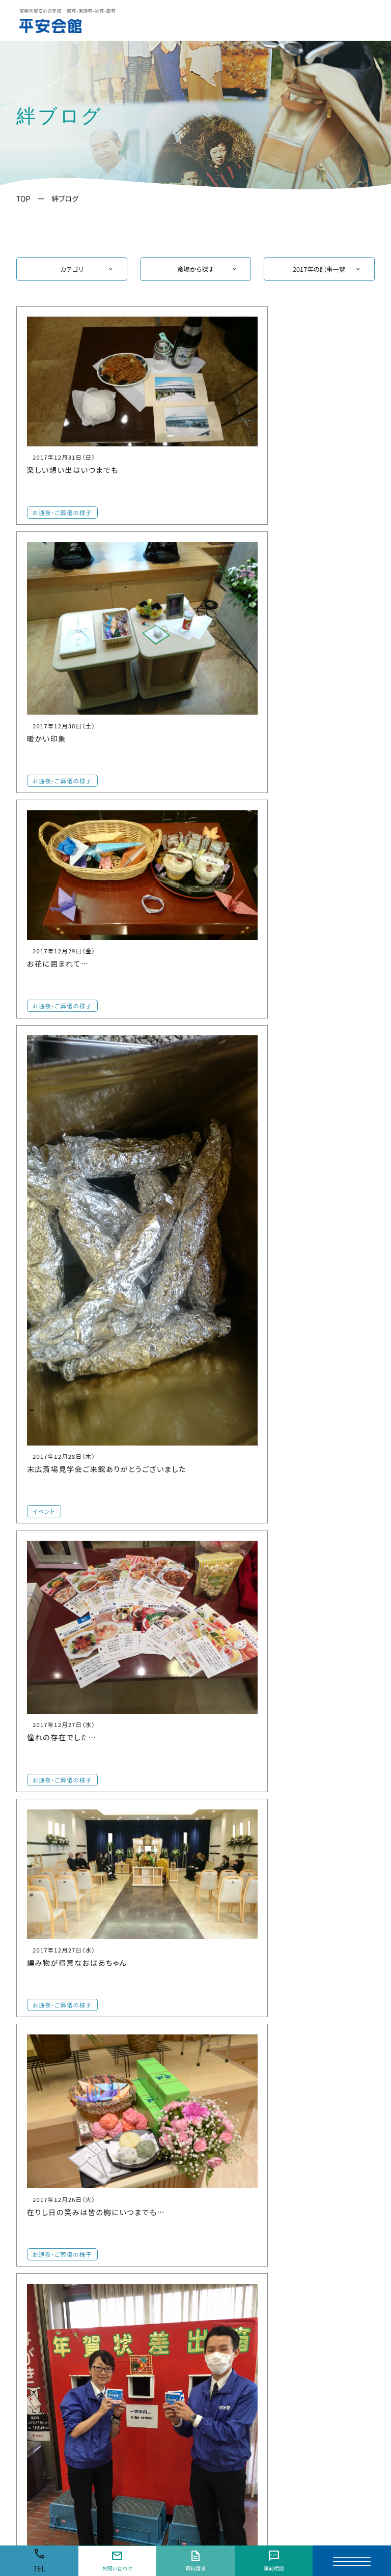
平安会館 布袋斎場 (143, 2215)
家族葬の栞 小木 (139, 2355)
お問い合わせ (117, 2560)
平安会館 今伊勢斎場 (57, 2308)
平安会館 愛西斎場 (322, 2189)
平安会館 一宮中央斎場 (61, 2189)
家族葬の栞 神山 (50, 2401)
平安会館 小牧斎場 (143, 2315)
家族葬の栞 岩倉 (139, 2272)
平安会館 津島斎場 (322, 2276)
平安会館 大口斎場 (233, 2189)
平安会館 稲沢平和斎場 (240, 2359)
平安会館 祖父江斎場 (236, 2346)
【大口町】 (211, 2176)
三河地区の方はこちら (291, 2428)
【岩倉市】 (121, 2245)
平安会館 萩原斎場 (54, 2295)
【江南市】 (121, 2176)
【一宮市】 (31, 2176)
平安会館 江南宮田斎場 (151, 2202)
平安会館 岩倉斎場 (143, 2258)
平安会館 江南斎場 (143, 2189)
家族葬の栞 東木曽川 (57, 2281)
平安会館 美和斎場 (322, 2232)
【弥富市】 (300, 2306)
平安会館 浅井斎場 (54, 2348)
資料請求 (195, 2560)
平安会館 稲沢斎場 (233, 2332)
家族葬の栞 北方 (50, 2375)
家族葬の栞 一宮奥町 (57, 2335)
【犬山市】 (211, 2276)
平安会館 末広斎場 (54, 2361)
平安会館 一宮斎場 (54, 2202)
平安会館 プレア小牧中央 (153, 2342)
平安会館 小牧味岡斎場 (151, 2329)
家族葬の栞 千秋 (50, 2388)
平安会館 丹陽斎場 (54, 2322)
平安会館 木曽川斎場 (57, 2255)
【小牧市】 (121, 2302)
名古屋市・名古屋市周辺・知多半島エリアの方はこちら (167, 2428)
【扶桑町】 (211, 2219)
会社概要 (350, 2457)
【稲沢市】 (211, 2319)
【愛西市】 (300, 2176)
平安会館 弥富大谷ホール (333, 2319)
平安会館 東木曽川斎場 (61, 2268)
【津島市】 (300, 2263)
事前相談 (273, 2560)
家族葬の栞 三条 (50, 2242)
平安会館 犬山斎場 (233, 2289)
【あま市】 (300, 2219)
